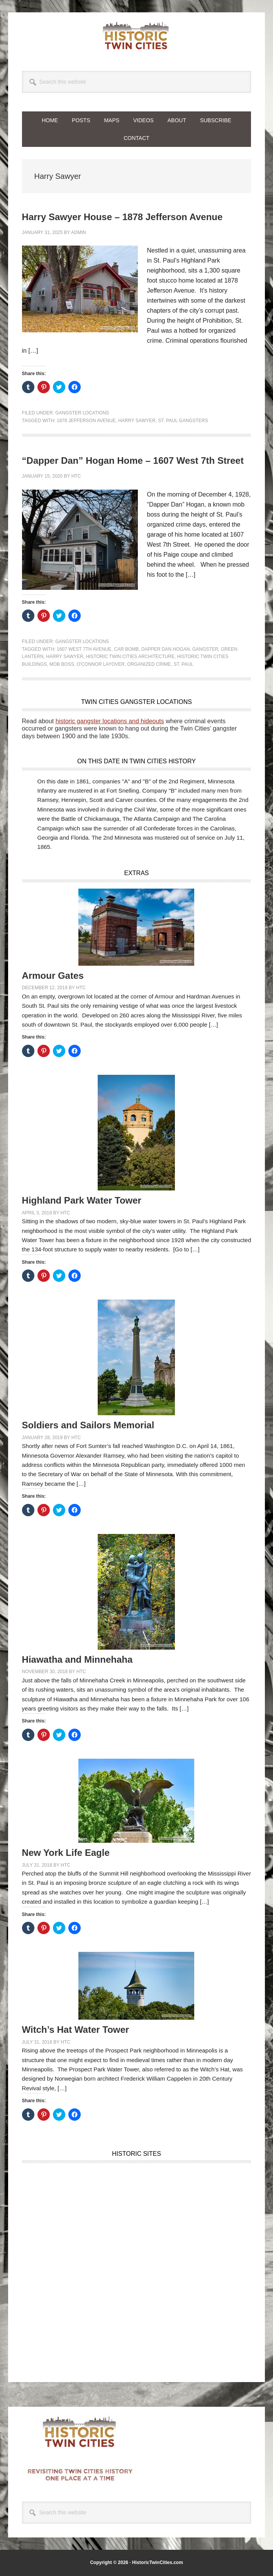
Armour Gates (53, 975)
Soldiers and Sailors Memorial (88, 1425)
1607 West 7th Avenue (84, 649)
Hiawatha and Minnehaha (77, 1659)
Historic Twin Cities (136, 35)
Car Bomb (126, 649)
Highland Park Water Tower (81, 1200)
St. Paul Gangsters (183, 420)
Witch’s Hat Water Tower (75, 2029)
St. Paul (183, 664)
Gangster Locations (82, 413)
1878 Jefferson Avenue (86, 420)
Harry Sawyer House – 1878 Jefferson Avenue (122, 217)
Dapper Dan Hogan (165, 649)
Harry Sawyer (136, 420)
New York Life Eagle (66, 1852)
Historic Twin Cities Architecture (130, 656)
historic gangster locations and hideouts (110, 721)
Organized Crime (149, 664)
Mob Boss (61, 664)
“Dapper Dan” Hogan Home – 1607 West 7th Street (133, 460)
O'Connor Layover (101, 664)
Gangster (205, 649)
